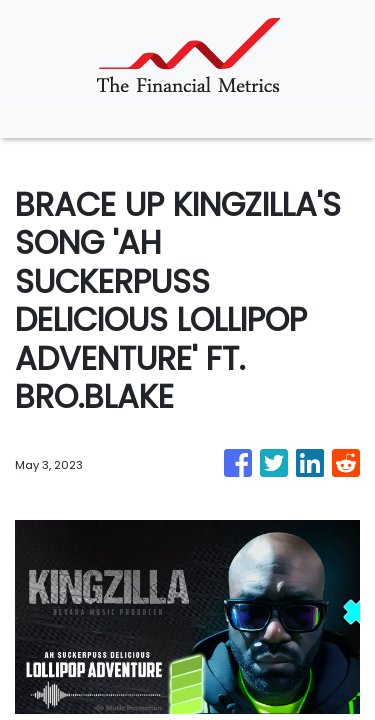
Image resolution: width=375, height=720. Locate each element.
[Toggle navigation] (32, 123)
